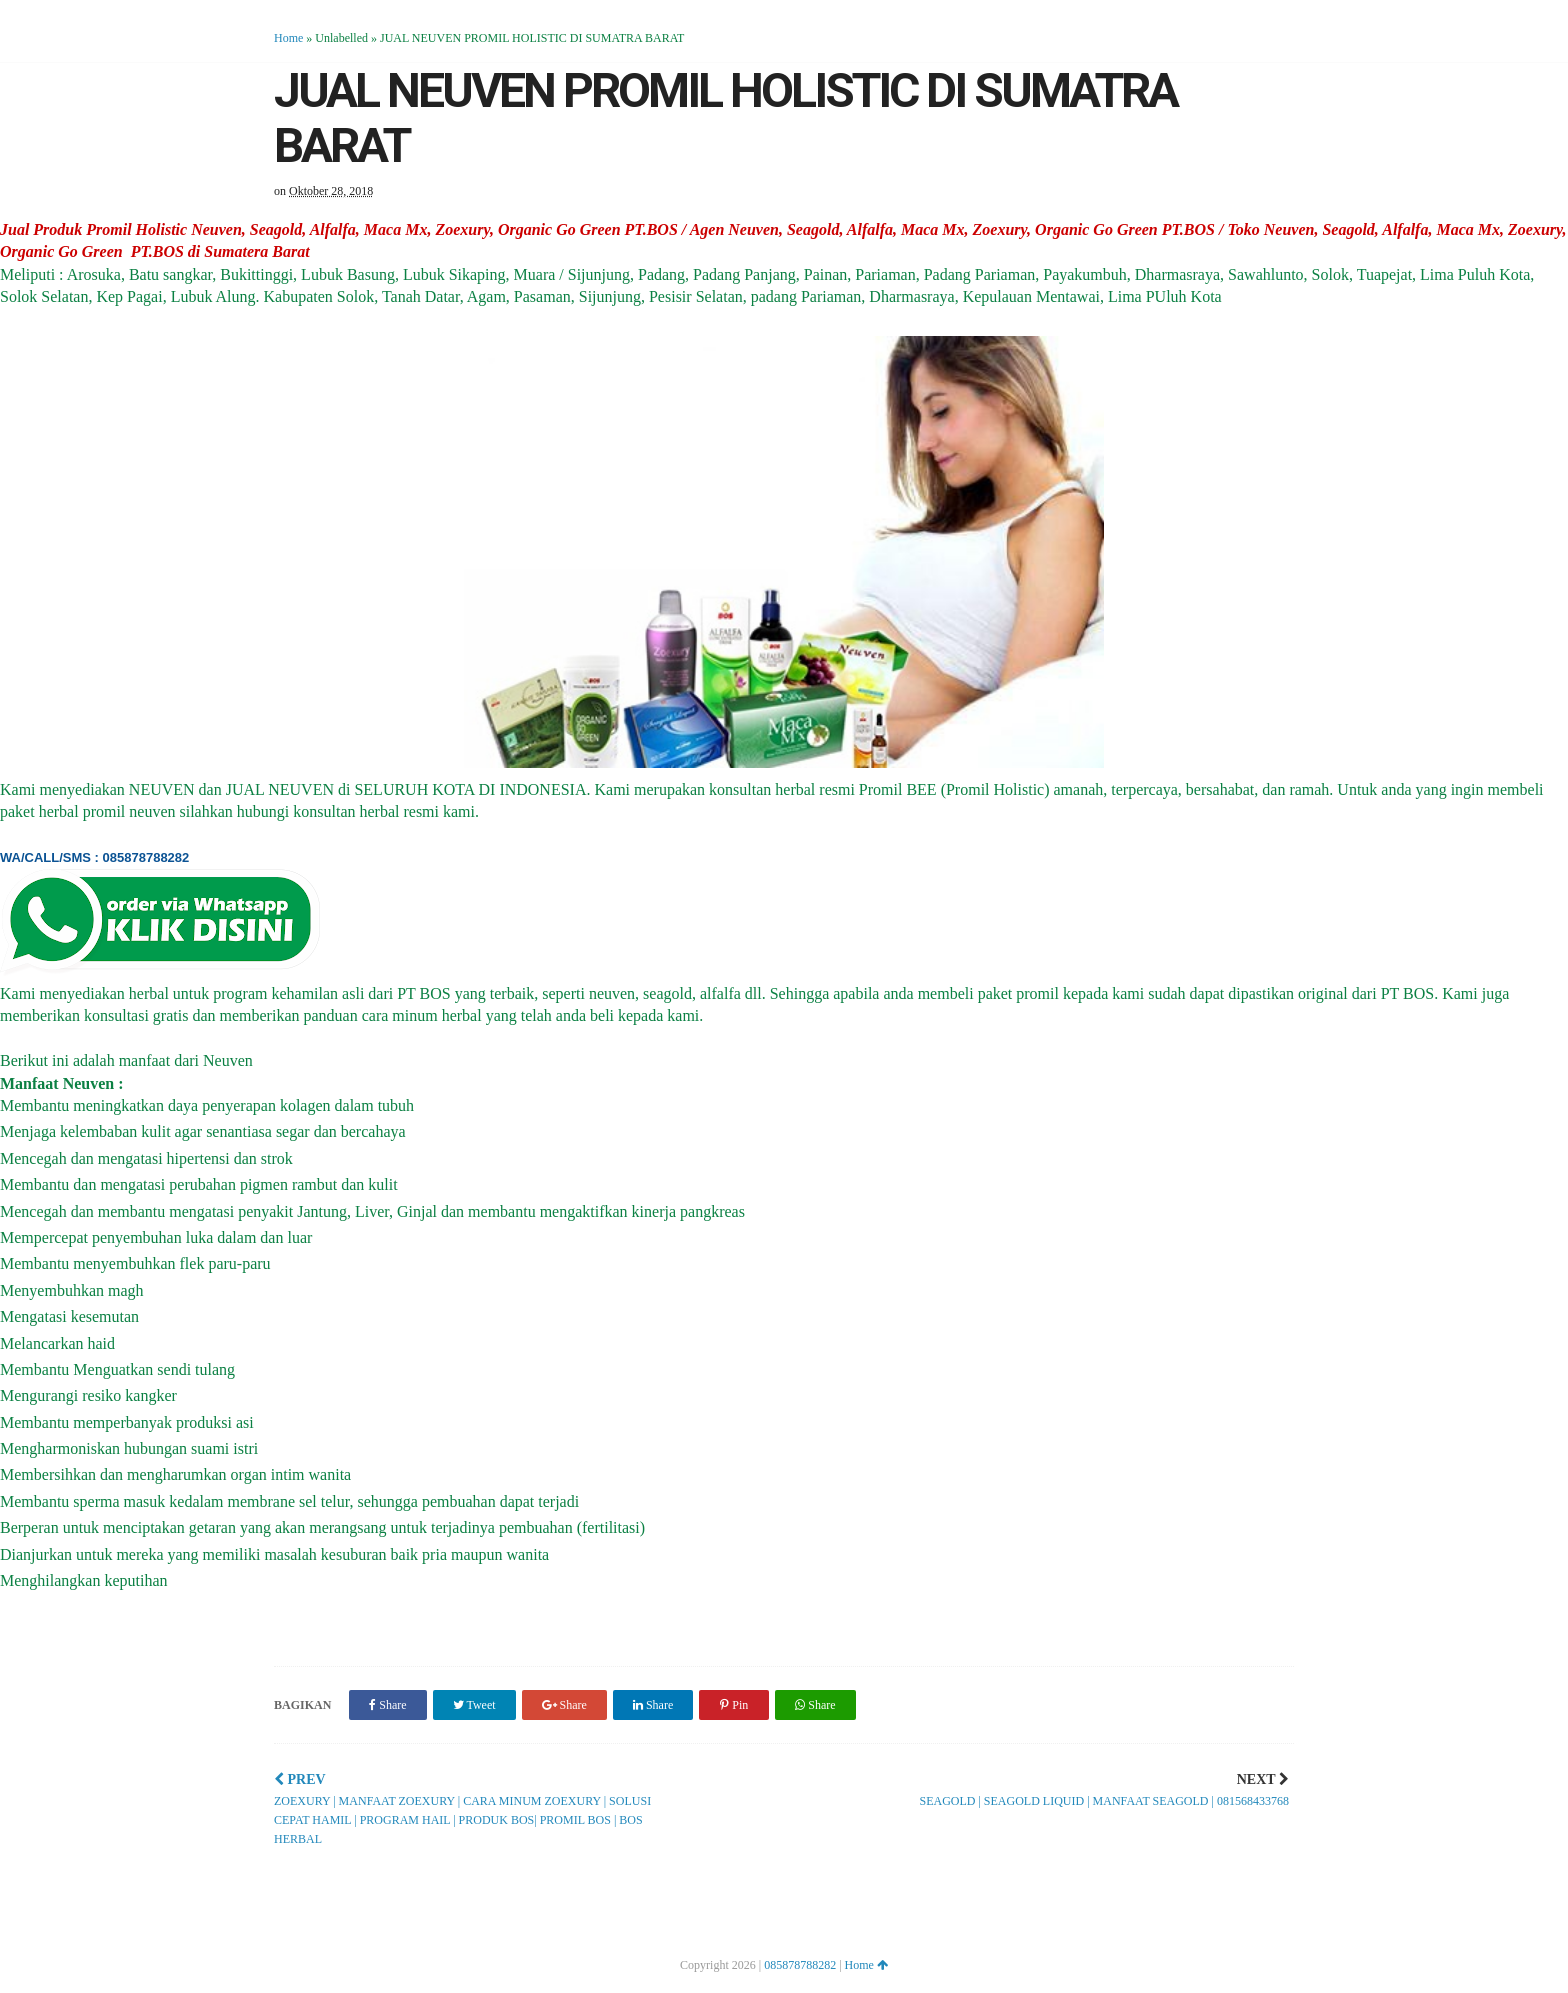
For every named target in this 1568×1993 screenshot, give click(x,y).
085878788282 (800, 1965)
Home (288, 38)
